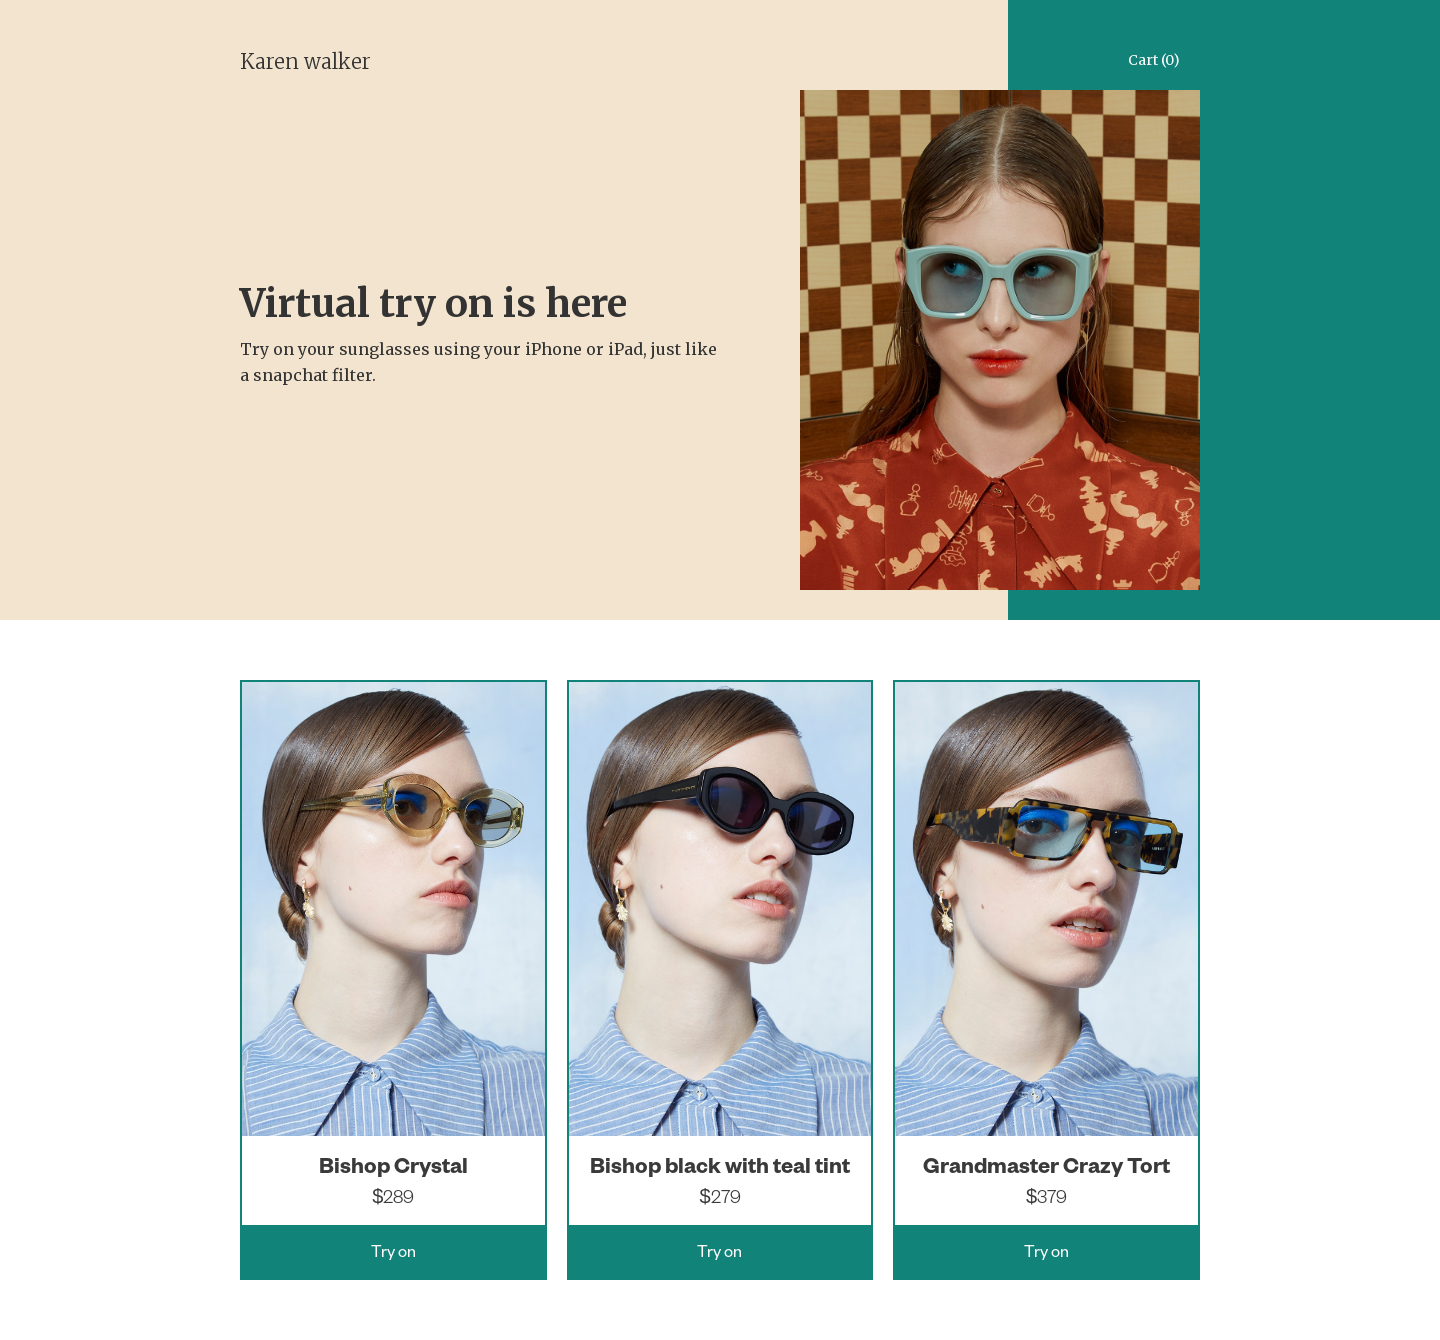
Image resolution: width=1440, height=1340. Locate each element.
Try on (393, 1255)
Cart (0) (1154, 60)
